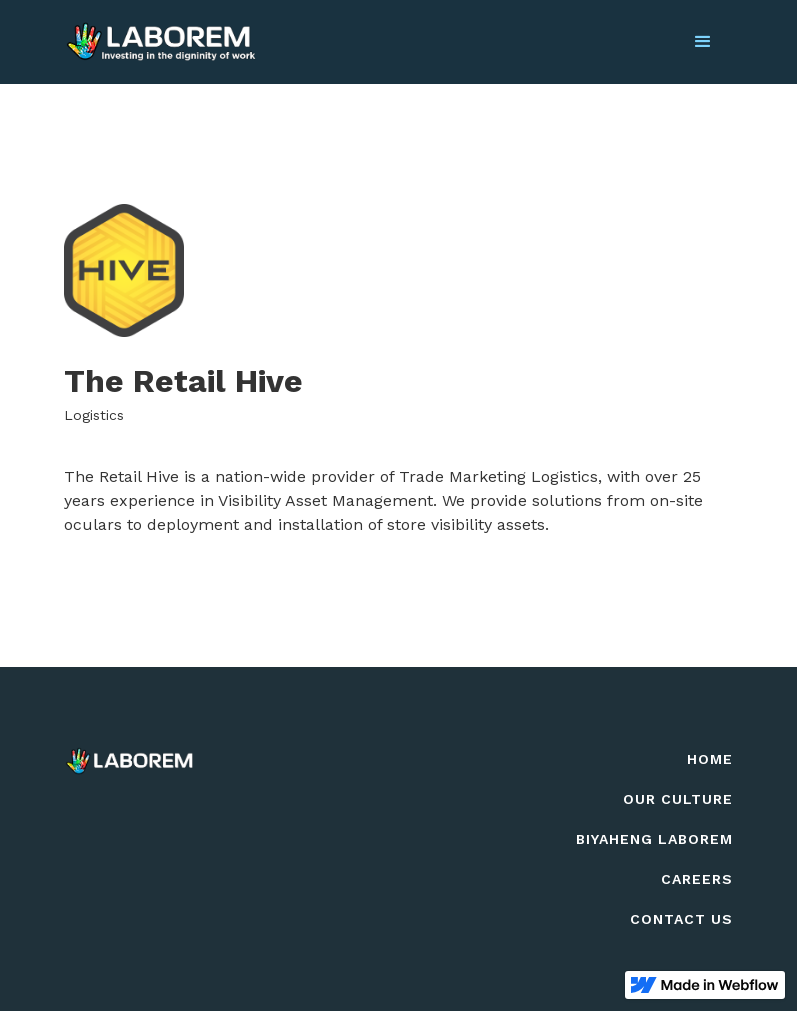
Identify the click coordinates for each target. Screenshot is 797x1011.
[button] (703, 42)
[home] (161, 42)
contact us (681, 919)
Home (710, 759)
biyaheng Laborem (654, 839)
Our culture (678, 799)
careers (697, 879)
